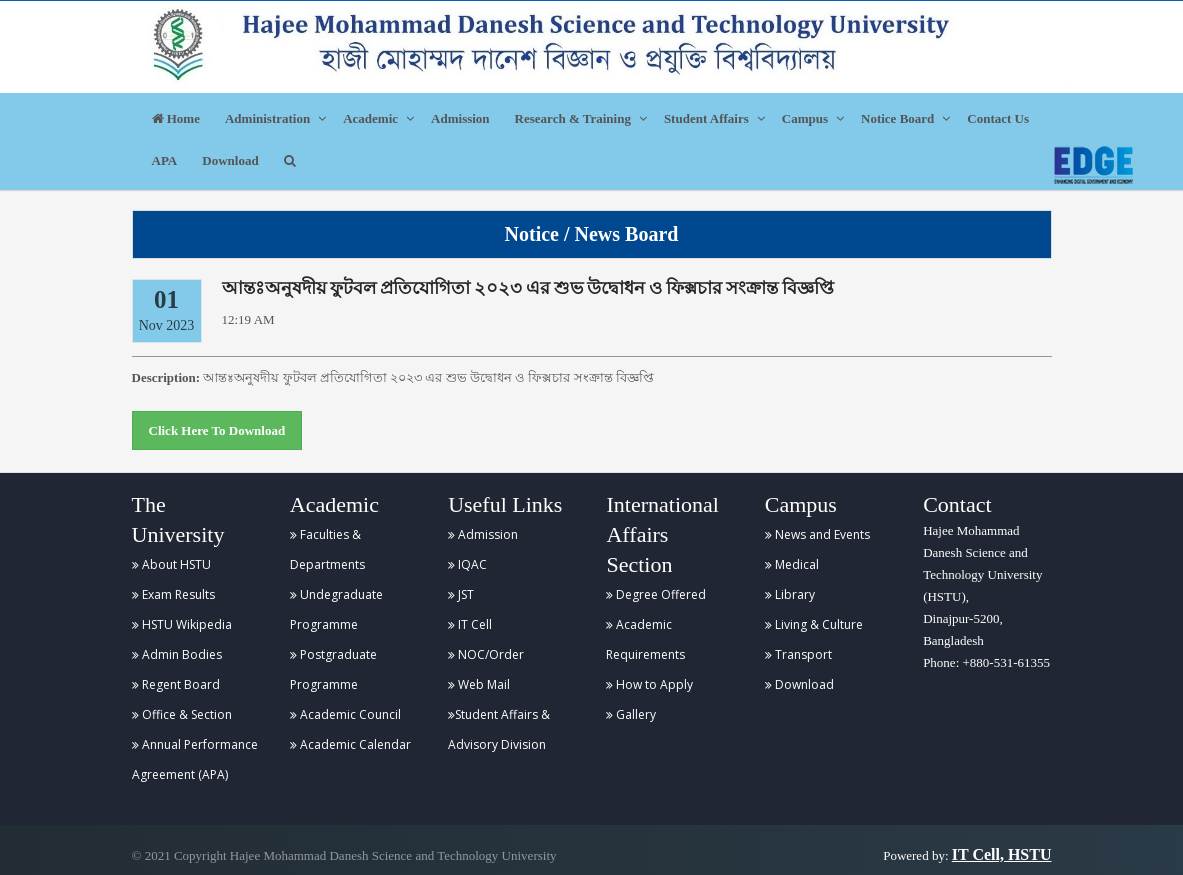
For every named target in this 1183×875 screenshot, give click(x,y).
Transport (798, 654)
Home (176, 118)
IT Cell (470, 624)
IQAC (467, 564)
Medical (792, 564)
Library (790, 594)
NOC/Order (486, 654)
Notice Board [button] (897, 118)
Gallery (631, 714)
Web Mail (479, 684)
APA (165, 160)
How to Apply (649, 684)
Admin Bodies (177, 654)
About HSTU (171, 564)
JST (461, 594)
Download (230, 160)
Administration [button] (267, 118)
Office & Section (182, 714)
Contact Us (998, 118)
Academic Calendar (350, 744)
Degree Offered (656, 594)
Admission (460, 118)
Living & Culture (814, 624)
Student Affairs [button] (706, 118)
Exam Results (173, 594)
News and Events (817, 534)
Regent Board (176, 684)
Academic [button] (370, 118)
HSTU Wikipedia (182, 624)
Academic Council (345, 714)
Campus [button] (805, 118)
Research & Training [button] (573, 118)
